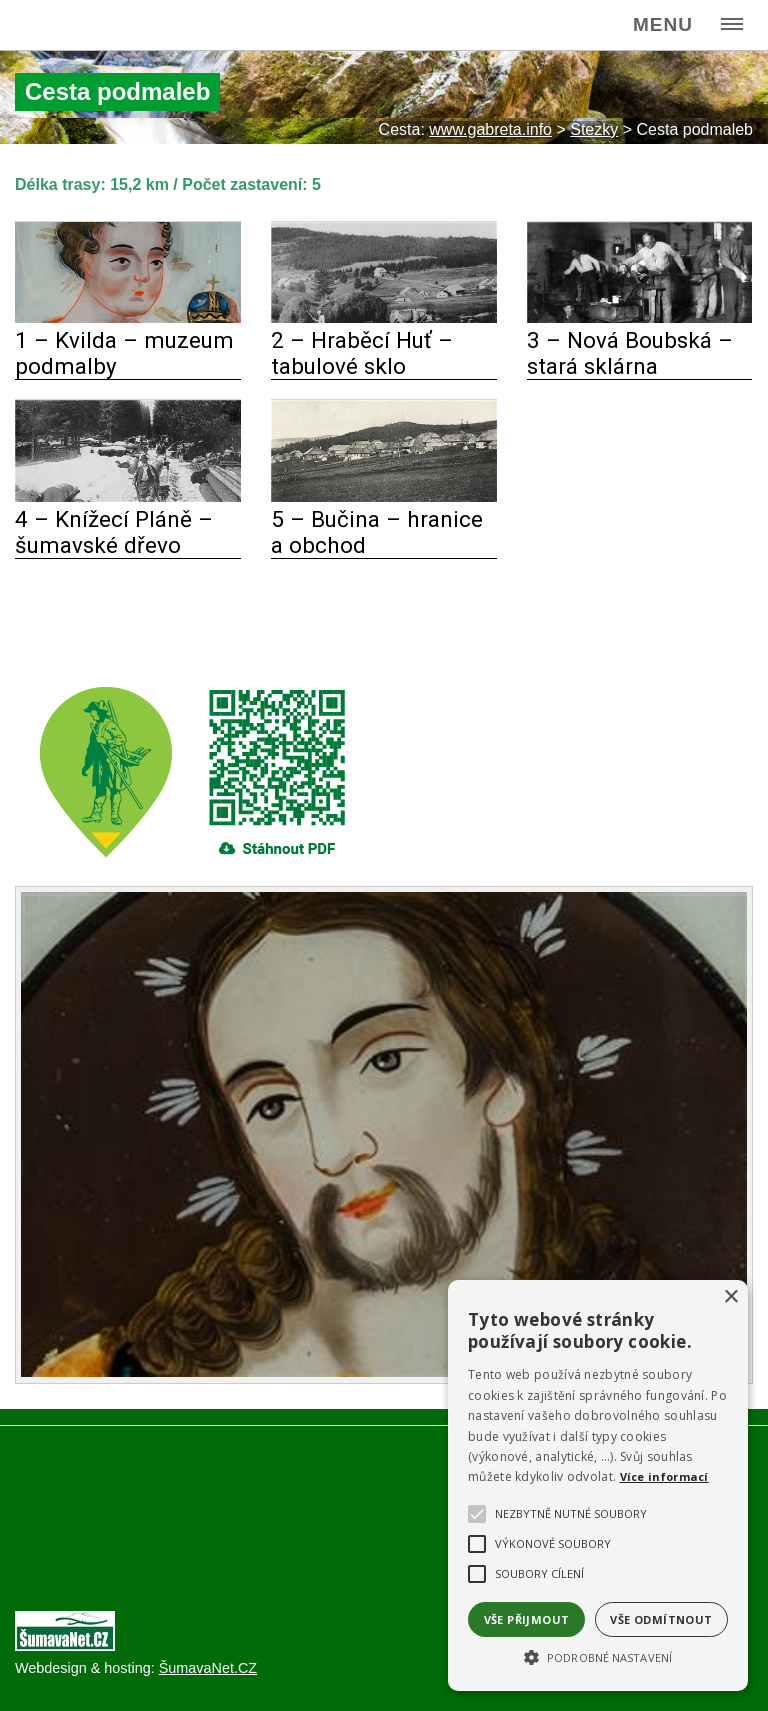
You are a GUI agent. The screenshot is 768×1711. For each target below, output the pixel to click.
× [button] (730, 1297)
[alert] (598, 1485)
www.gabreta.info (490, 129)
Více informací (664, 1476)
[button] (598, 1656)
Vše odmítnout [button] (661, 1619)
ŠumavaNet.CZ (208, 1668)
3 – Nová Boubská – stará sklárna (630, 353)
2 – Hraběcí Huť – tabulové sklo (362, 353)
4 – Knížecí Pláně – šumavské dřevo (114, 532)
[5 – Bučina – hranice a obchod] (384, 496)
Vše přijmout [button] (527, 1619)
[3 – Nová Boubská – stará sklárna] (640, 317)
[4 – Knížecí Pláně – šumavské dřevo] (128, 496)
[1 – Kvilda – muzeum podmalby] (128, 317)
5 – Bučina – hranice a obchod (377, 532)
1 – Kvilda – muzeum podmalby (124, 353)
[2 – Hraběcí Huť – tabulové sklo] (384, 317)
